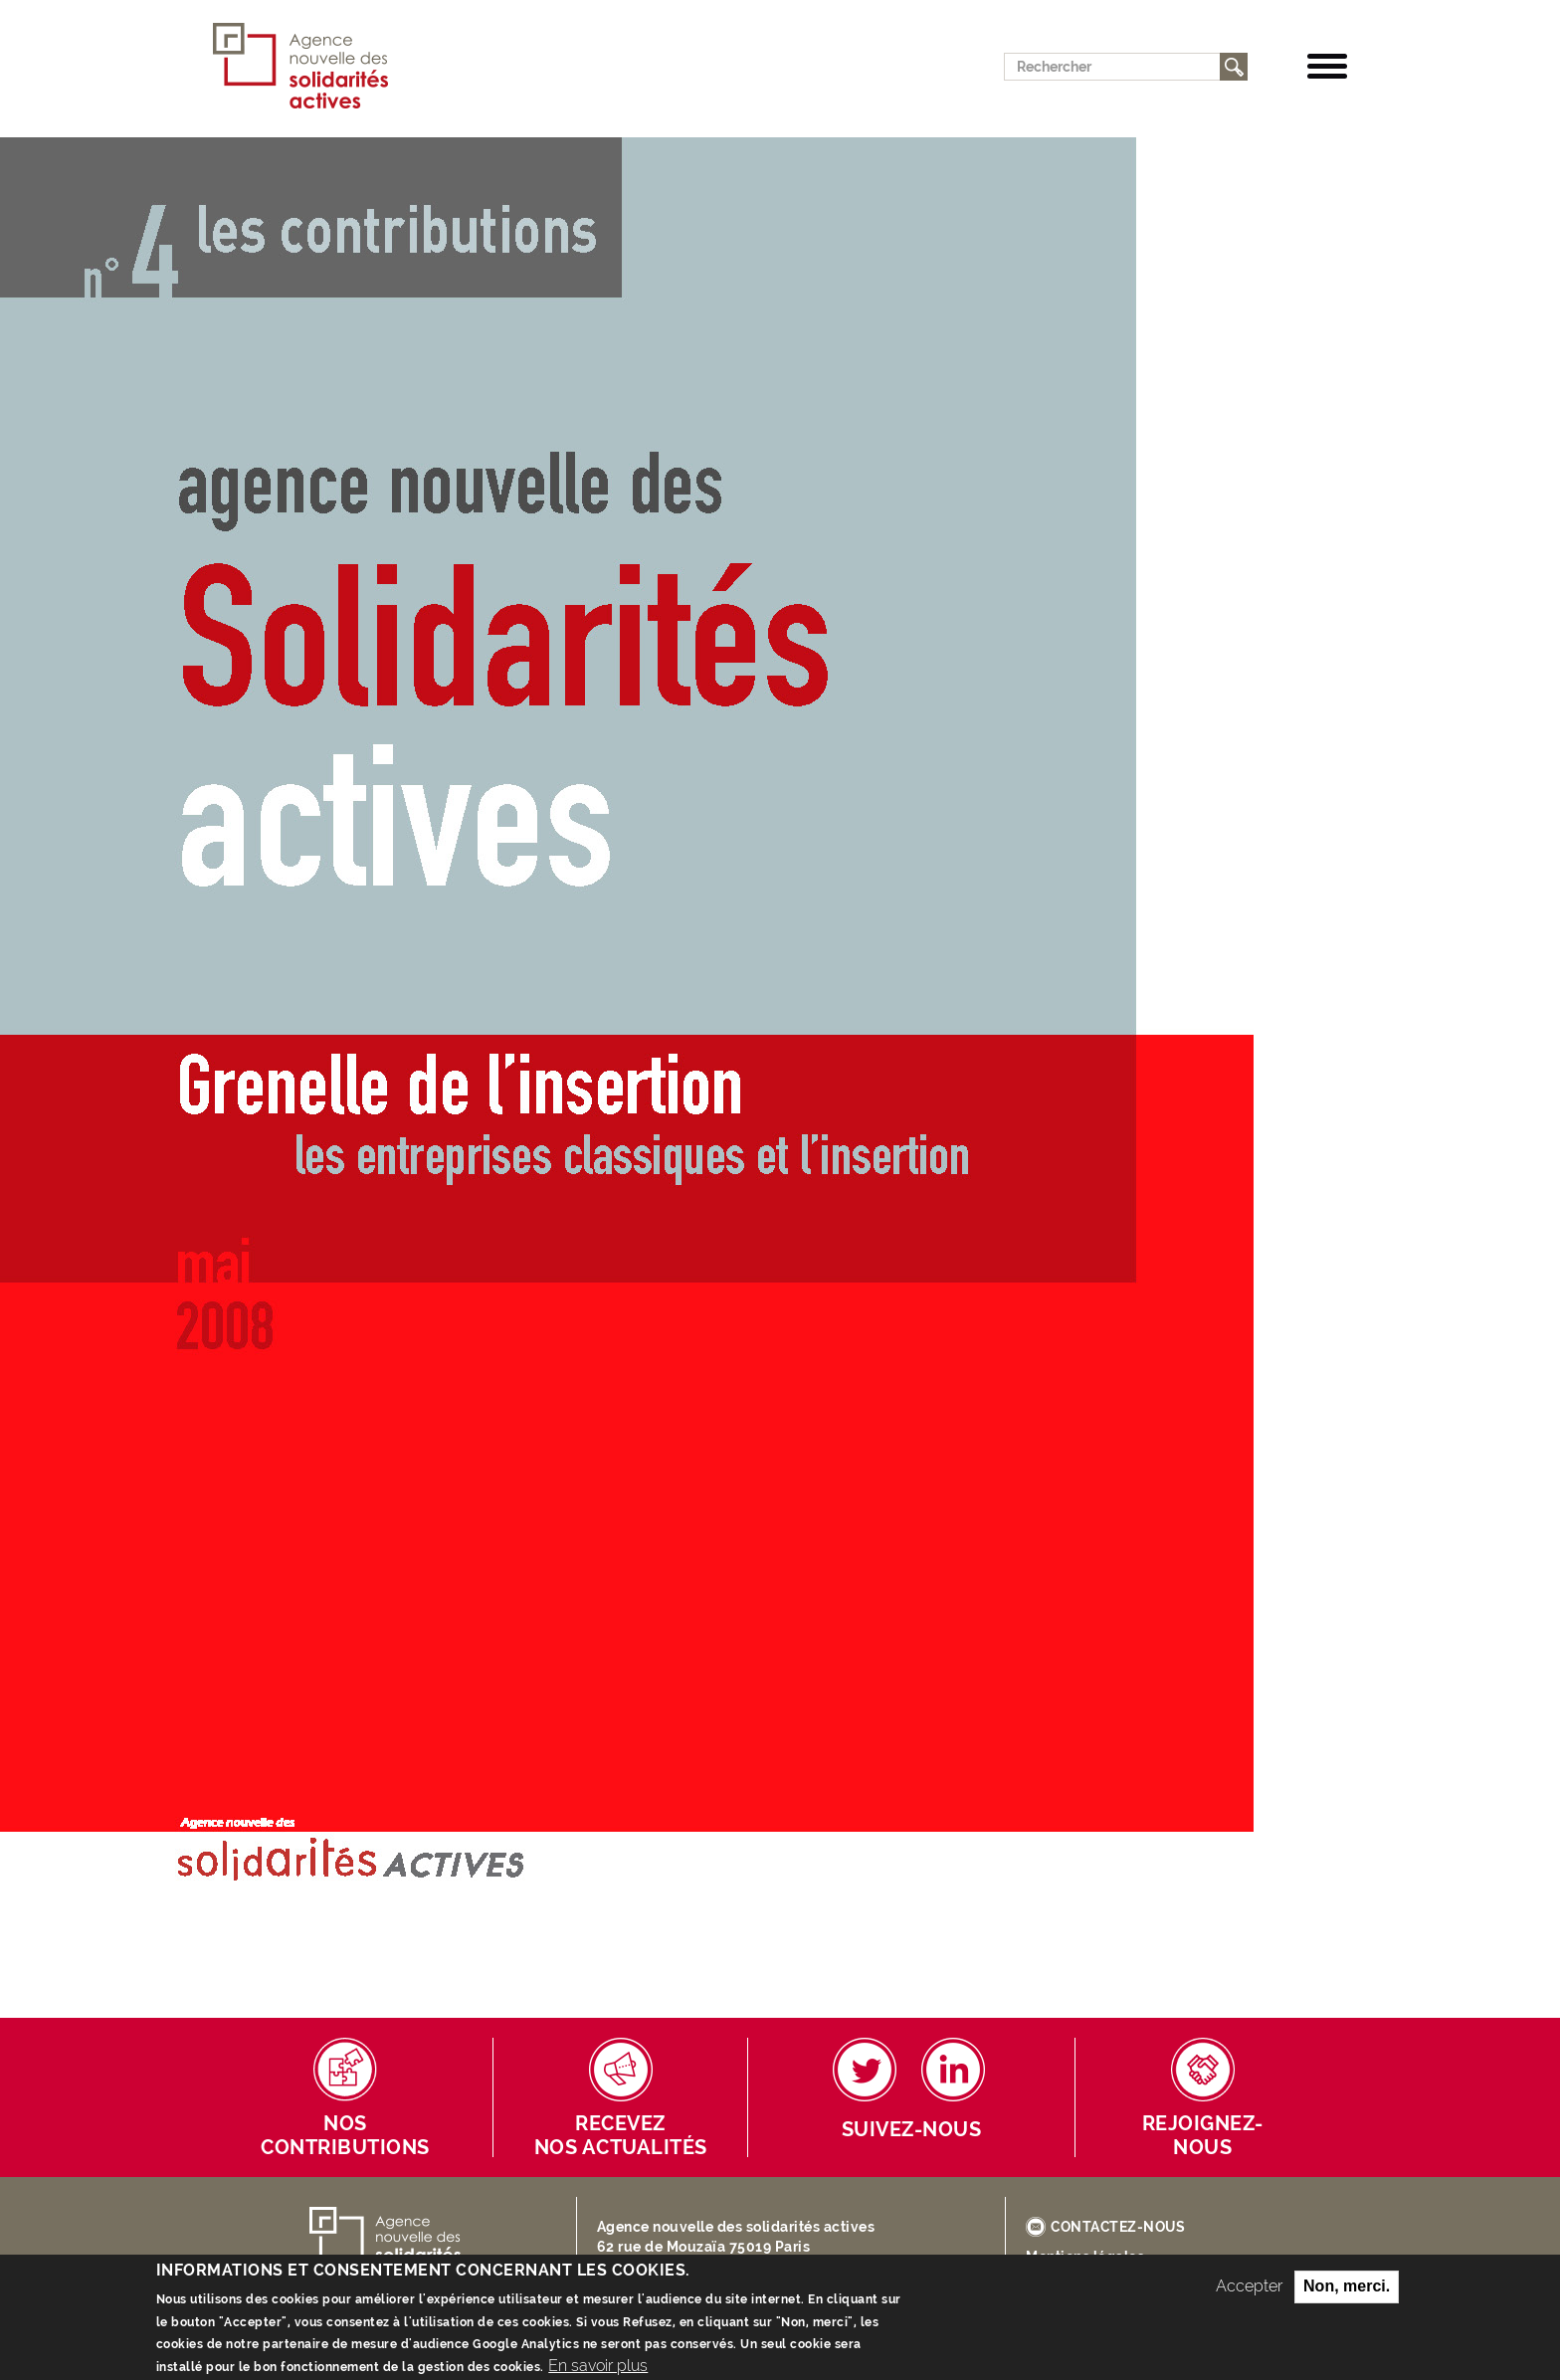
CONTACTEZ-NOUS (1118, 2227)
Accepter (1249, 2294)
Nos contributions (345, 2135)
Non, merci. (1346, 2294)
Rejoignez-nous (1203, 2135)
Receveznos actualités (620, 2135)
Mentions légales (1085, 2257)
